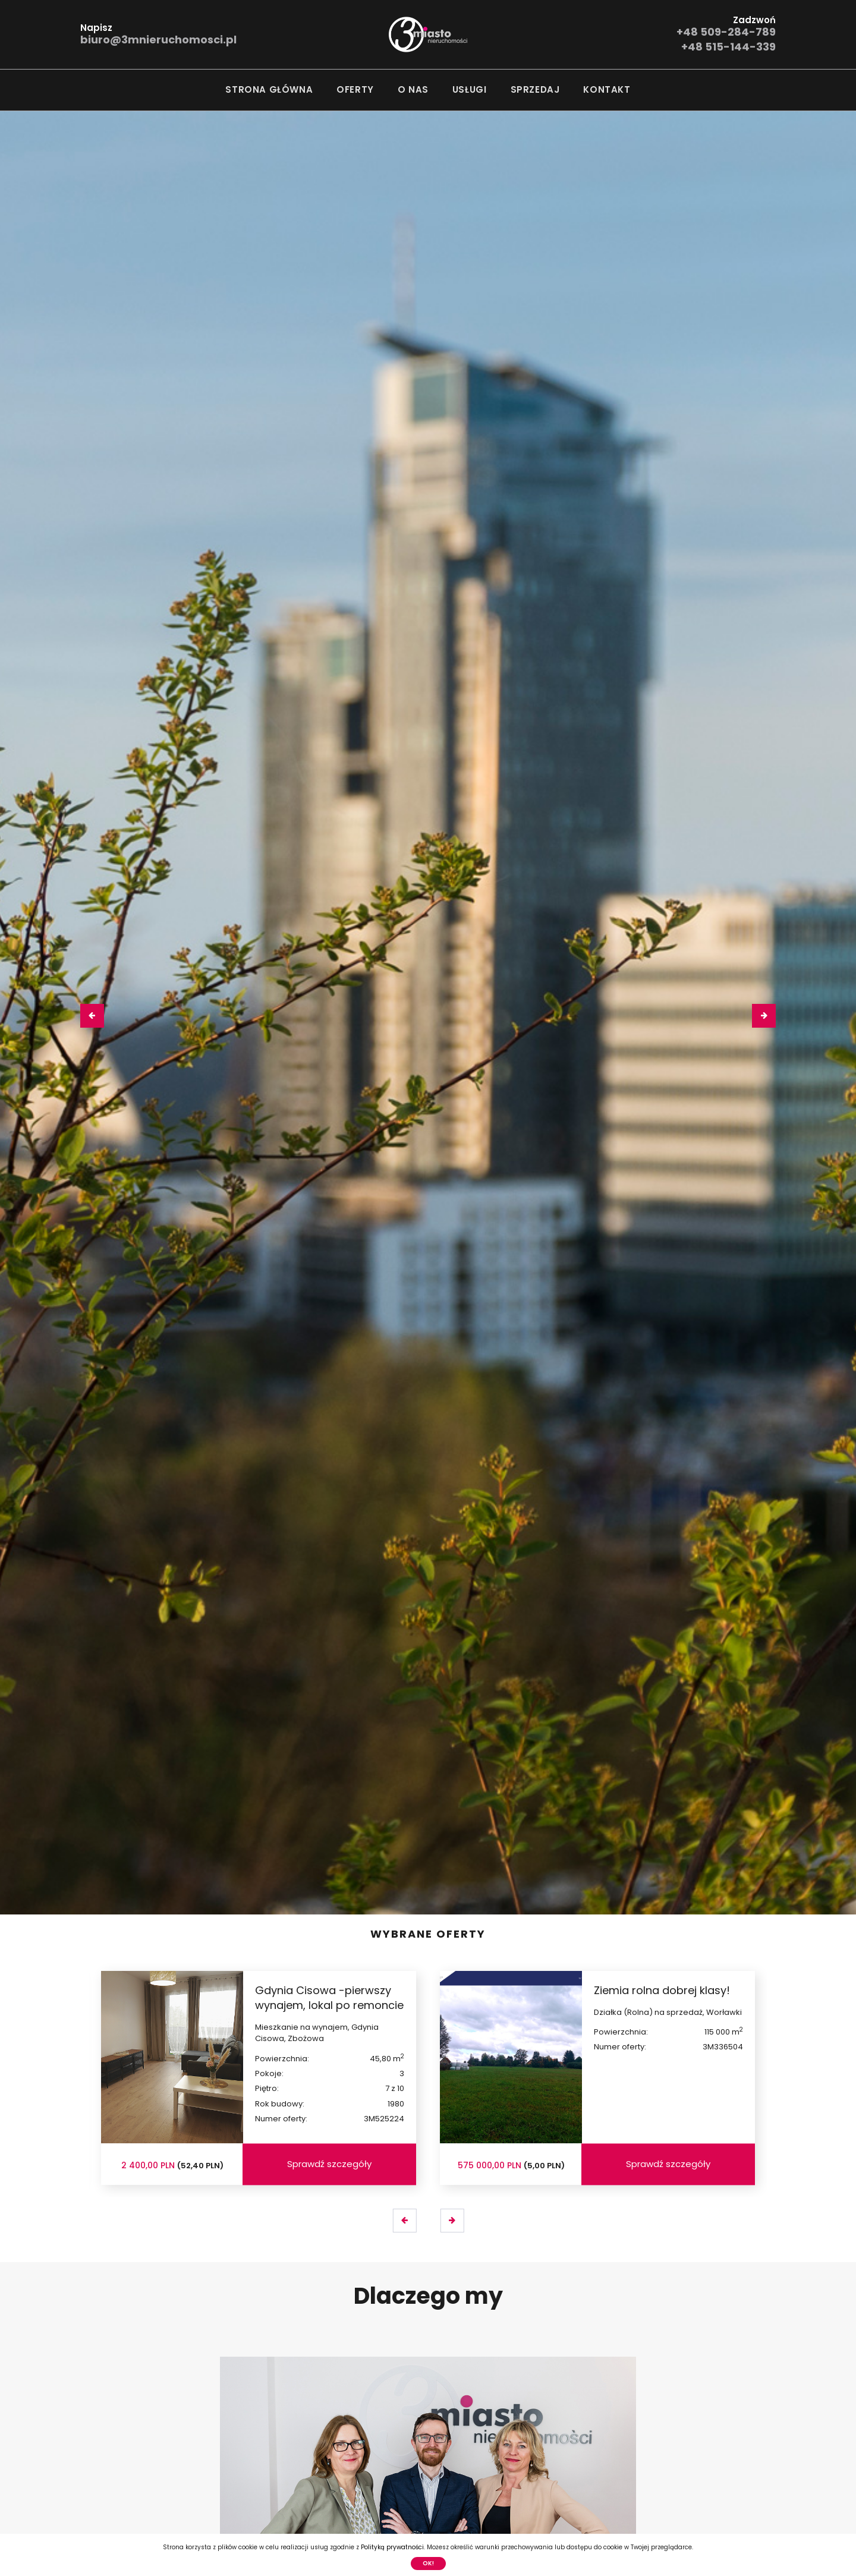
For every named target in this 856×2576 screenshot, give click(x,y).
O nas (413, 89)
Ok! (428, 2563)
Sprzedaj (535, 89)
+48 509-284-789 (726, 31)
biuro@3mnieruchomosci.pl (158, 39)
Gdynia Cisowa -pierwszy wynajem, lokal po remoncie (329, 1998)
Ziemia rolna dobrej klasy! (662, 1990)
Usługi (469, 89)
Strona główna (269, 89)
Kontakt (606, 89)
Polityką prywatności (392, 2547)
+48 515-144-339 (728, 46)
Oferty (355, 89)
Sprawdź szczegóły (329, 2164)
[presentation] (92, 1016)
